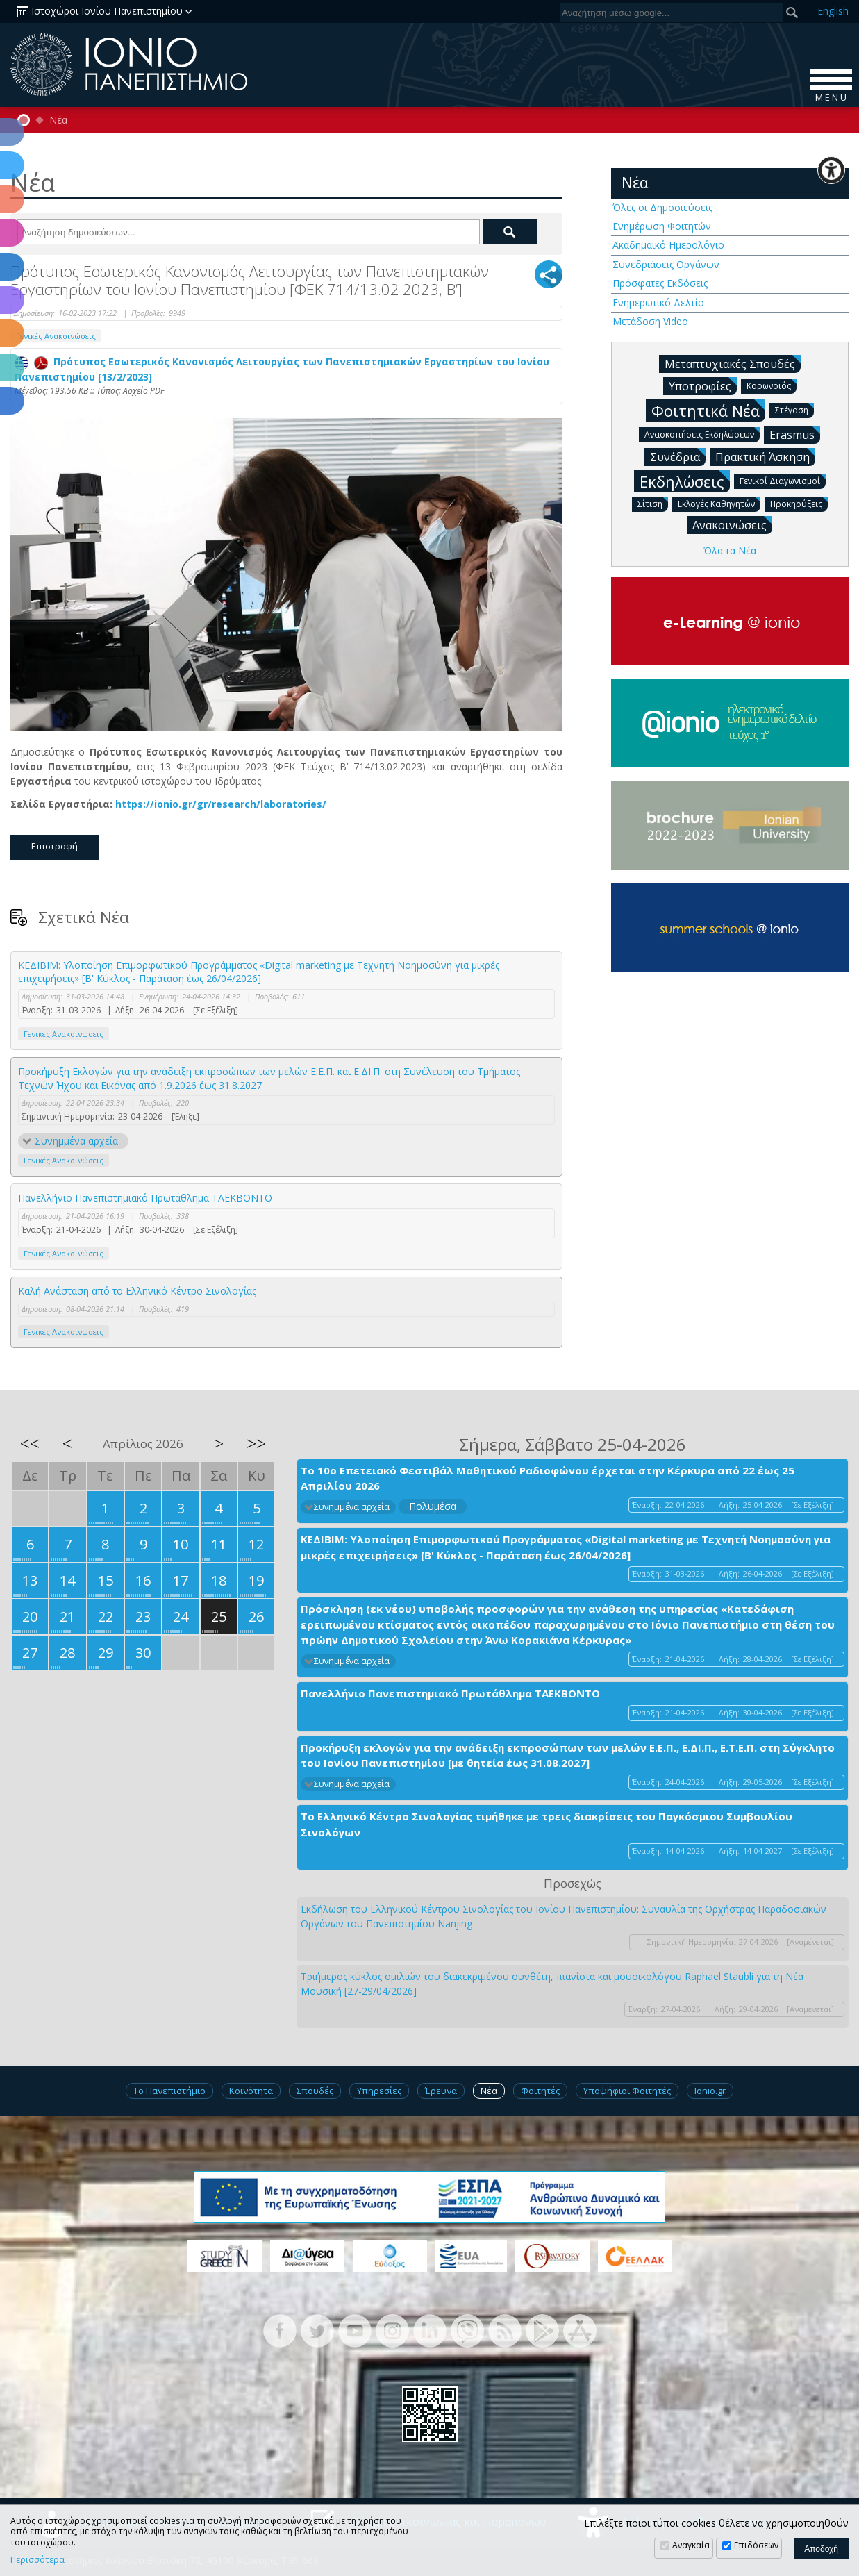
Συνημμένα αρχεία (76, 1140)
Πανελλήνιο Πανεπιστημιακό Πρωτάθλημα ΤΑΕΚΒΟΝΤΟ (145, 1197)
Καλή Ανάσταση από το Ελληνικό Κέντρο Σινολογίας (137, 1290)
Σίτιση (652, 503)
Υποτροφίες (703, 385)
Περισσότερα (37, 2560)
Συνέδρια (678, 456)
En (833, 10)
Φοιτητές (540, 2090)
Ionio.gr (710, 2090)
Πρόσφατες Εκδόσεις (660, 283)
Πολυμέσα (432, 1506)
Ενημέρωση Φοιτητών (661, 226)
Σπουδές (315, 2090)
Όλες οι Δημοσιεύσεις (662, 207)
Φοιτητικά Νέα (708, 410)
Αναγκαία (691, 2545)
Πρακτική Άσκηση (765, 456)
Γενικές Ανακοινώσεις (56, 336)
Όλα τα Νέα (729, 550)
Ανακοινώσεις (732, 524)
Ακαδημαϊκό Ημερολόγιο (668, 244)
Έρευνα (441, 2090)
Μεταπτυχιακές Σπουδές (733, 363)
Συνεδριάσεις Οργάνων (665, 264)
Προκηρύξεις (799, 503)
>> (256, 1443)
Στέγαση (794, 409)
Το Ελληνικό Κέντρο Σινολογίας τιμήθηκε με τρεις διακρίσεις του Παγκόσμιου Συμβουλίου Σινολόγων (546, 1824)
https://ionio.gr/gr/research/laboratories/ (220, 804)
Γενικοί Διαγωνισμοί (783, 480)
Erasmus (794, 434)
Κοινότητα (251, 2090)
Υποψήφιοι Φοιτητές (627, 2090)
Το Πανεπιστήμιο (169, 2090)
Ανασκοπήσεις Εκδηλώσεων (702, 433)
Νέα (58, 120)
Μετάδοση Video (650, 321)
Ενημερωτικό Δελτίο (658, 302)
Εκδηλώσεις (685, 481)
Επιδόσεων (756, 2545)
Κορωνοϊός (772, 385)
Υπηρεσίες (379, 2090)
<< (30, 1443)
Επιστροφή (54, 846)
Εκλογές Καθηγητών (719, 503)
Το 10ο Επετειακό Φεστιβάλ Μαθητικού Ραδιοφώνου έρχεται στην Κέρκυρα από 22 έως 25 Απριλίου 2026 (547, 1478)
